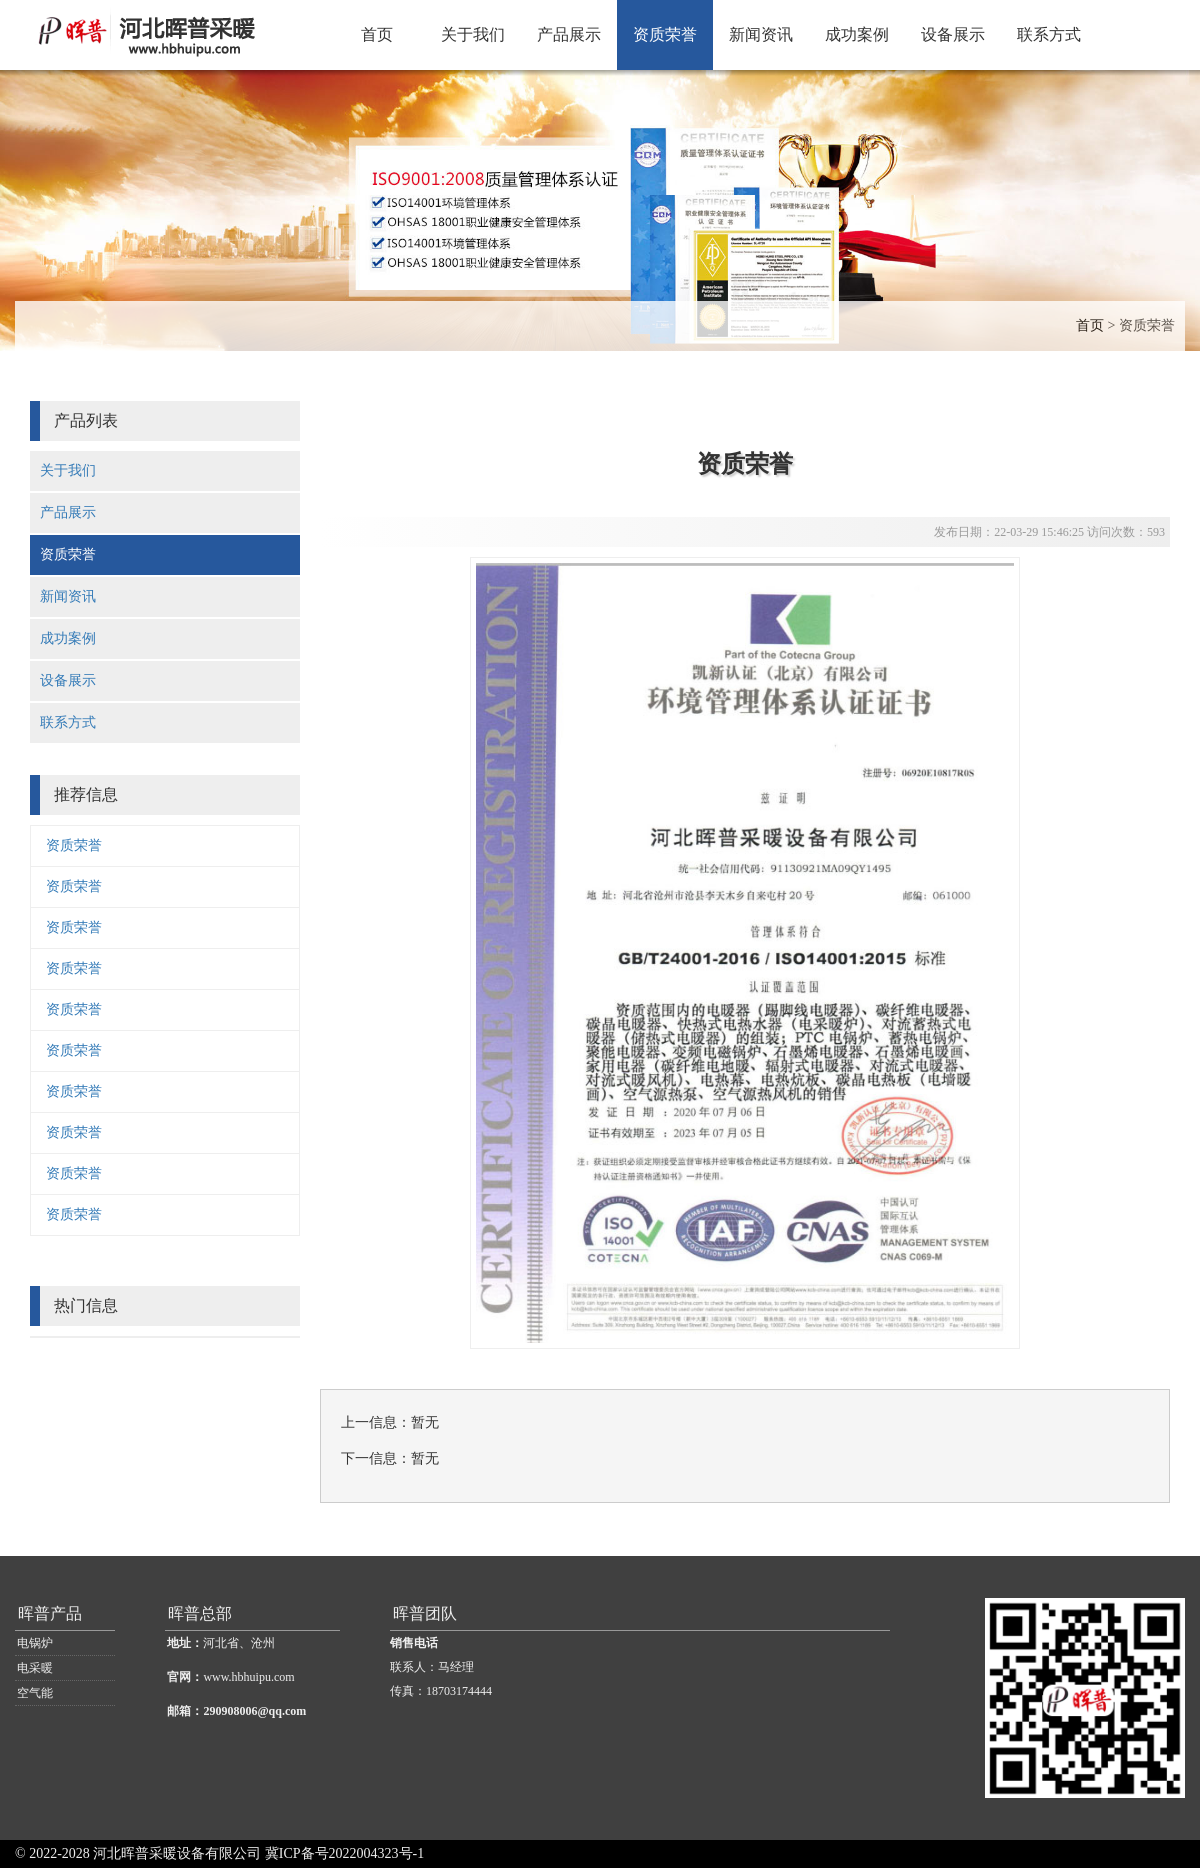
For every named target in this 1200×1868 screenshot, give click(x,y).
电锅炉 (35, 1643)
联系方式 (1049, 34)
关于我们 (473, 34)
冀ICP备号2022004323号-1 (344, 1853)
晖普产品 (50, 1613)
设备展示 (953, 34)
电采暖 (35, 1668)
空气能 (35, 1693)
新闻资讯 (761, 34)
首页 (377, 34)
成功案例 (857, 34)
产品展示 (569, 34)
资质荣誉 (665, 34)
